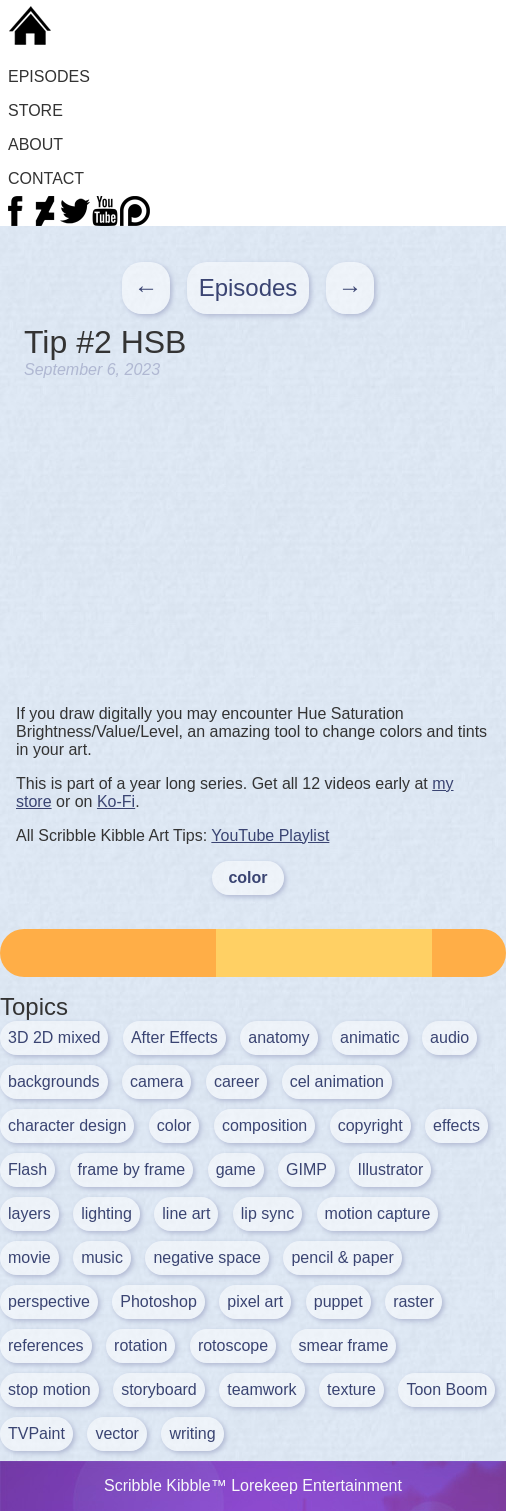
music (102, 1257)
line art (186, 1213)
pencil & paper (342, 1257)
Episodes (49, 76)
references (46, 1345)
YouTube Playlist (270, 835)
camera (156, 1081)
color (247, 877)
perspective (49, 1301)
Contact (46, 178)
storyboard (159, 1389)
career (236, 1081)
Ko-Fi (116, 801)
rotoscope (233, 1345)
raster (413, 1301)
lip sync (267, 1213)
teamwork (261, 1389)
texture (351, 1389)
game (236, 1169)
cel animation (337, 1081)
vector (117, 1433)
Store (35, 110)
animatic (370, 1037)
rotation (140, 1345)
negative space (207, 1257)
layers (29, 1213)
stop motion (49, 1389)
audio (449, 1037)
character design (67, 1125)
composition (264, 1125)
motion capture (378, 1213)
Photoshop (158, 1301)
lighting (106, 1213)
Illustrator (390, 1169)
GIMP (306, 1169)
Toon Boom (446, 1389)
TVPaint (36, 1433)
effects (456, 1125)
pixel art (255, 1301)
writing (192, 1433)
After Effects (174, 1037)
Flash (27, 1169)
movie (29, 1257)
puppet (338, 1301)
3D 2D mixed (54, 1037)
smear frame (344, 1345)
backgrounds (54, 1081)
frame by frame (132, 1169)
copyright (370, 1125)
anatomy (278, 1037)
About (35, 144)
